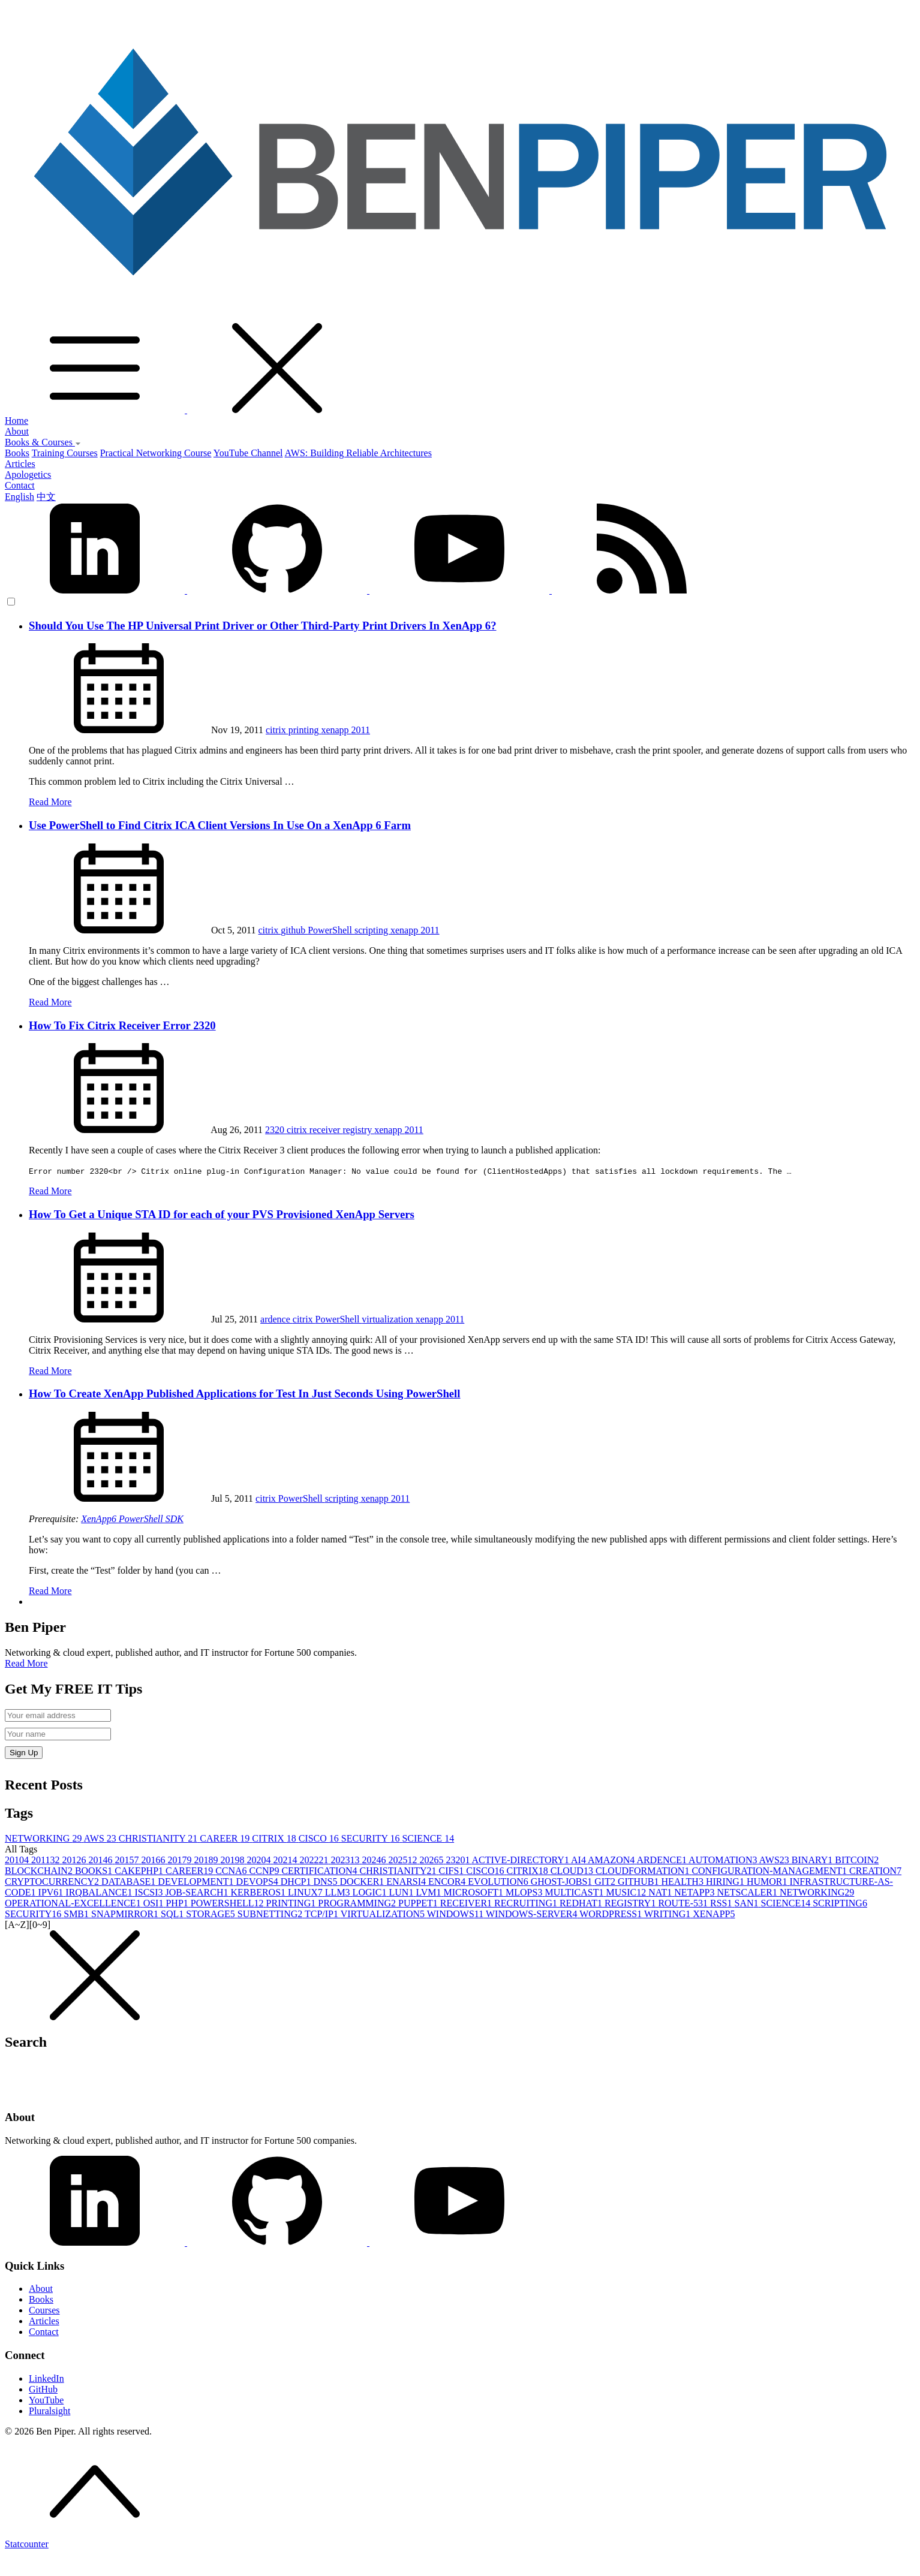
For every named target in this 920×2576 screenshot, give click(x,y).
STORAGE (211, 1914)
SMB (77, 1914)
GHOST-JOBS (563, 1881)
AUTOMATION (724, 1860)
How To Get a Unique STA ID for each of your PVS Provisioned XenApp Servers (221, 1214)
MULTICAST (575, 1892)
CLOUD (573, 1871)
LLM (339, 1892)
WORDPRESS (611, 1914)
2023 (346, 1860)
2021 (286, 1860)
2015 (128, 1860)
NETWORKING (44, 1838)
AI (579, 1860)
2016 (154, 1860)
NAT (661, 1892)
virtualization (388, 1319)
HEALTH (683, 1881)
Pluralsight (49, 2411)
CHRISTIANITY (159, 1838)
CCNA (232, 1871)
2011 (360, 730)
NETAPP (695, 1892)
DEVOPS (258, 1881)
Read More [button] (26, 1663)
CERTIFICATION (320, 1871)
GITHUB (639, 1881)
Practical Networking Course (156, 453)
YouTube (46, 2400)
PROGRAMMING (358, 1903)
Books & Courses (43, 442)
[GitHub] (278, 2242)
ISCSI (149, 1892)
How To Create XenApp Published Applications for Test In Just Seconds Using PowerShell (245, 1393)
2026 (432, 1860)
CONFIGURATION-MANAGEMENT (770, 1871)
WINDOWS (456, 1914)
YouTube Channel (248, 453)
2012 (75, 1860)
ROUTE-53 (684, 1903)
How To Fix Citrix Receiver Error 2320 (122, 1025)
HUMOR (768, 1881)
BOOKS (95, 1871)
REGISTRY (631, 1903)
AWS (101, 1838)
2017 (180, 1860)
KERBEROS (259, 1892)
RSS (722, 1903)
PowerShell (331, 930)
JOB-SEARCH (198, 1892)
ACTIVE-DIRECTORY (522, 1860)
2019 (233, 1860)
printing (304, 730)
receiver (326, 1130)
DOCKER (363, 1881)
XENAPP (714, 1914)
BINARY (813, 1860)
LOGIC (371, 1892)
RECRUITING (527, 1903)
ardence (276, 1319)
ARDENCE (662, 1860)
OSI (154, 1903)
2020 (259, 1860)
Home (16, 420)
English (19, 497)
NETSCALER (748, 1892)
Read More (50, 802)
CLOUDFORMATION (643, 1871)
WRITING (668, 1914)
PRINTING (292, 1903)
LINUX (306, 1892)
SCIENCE (428, 1838)
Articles (20, 464)
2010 (18, 1860)
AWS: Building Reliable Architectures (358, 453)
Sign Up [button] (24, 1752)
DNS (327, 1881)
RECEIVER (467, 1903)
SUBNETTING (271, 1914)
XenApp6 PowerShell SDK (132, 1519)
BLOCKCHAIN (40, 1871)
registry (358, 1130)
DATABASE (129, 1881)
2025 (403, 1860)
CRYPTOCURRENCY (53, 1881)
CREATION (875, 1871)
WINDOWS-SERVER (532, 1914)
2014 (101, 1860)
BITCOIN (857, 1860)
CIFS (453, 1871)
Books (17, 453)
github (294, 930)
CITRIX (275, 1838)
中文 (46, 497)
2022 (314, 1860)
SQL (173, 1914)
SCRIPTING (840, 1903)
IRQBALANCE (99, 1892)
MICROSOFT (474, 1892)
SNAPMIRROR (126, 1914)
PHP (178, 1903)
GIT (606, 1881)
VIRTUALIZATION (384, 1914)
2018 (207, 1860)
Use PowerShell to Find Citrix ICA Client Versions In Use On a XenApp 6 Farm (220, 825)
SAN (748, 1903)
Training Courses (65, 453)
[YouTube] (459, 2242)
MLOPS (525, 1892)
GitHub (43, 2389)
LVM (429, 1892)
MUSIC (627, 1892)
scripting (372, 930)
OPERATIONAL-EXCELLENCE (74, 1903)
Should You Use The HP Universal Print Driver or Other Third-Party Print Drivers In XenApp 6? (262, 625)
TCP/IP (323, 1914)
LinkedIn (46, 2378)
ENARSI (407, 1881)
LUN (402, 1892)
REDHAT (582, 1903)
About (17, 431)
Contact (20, 485)
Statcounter (27, 2544)
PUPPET (419, 1903)
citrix (277, 730)
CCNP (265, 1871)
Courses (44, 2310)
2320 (276, 1130)
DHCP (297, 1881)
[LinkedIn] (96, 2242)
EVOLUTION (499, 1881)
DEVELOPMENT (197, 1881)
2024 (375, 1860)
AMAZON (612, 1860)
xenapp (336, 730)
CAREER (226, 1838)
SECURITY (371, 1838)
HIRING (726, 1881)
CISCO (320, 1838)
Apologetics (28, 474)
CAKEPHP (140, 1871)
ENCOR (448, 1881)
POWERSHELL (228, 1903)
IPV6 (52, 1892)
